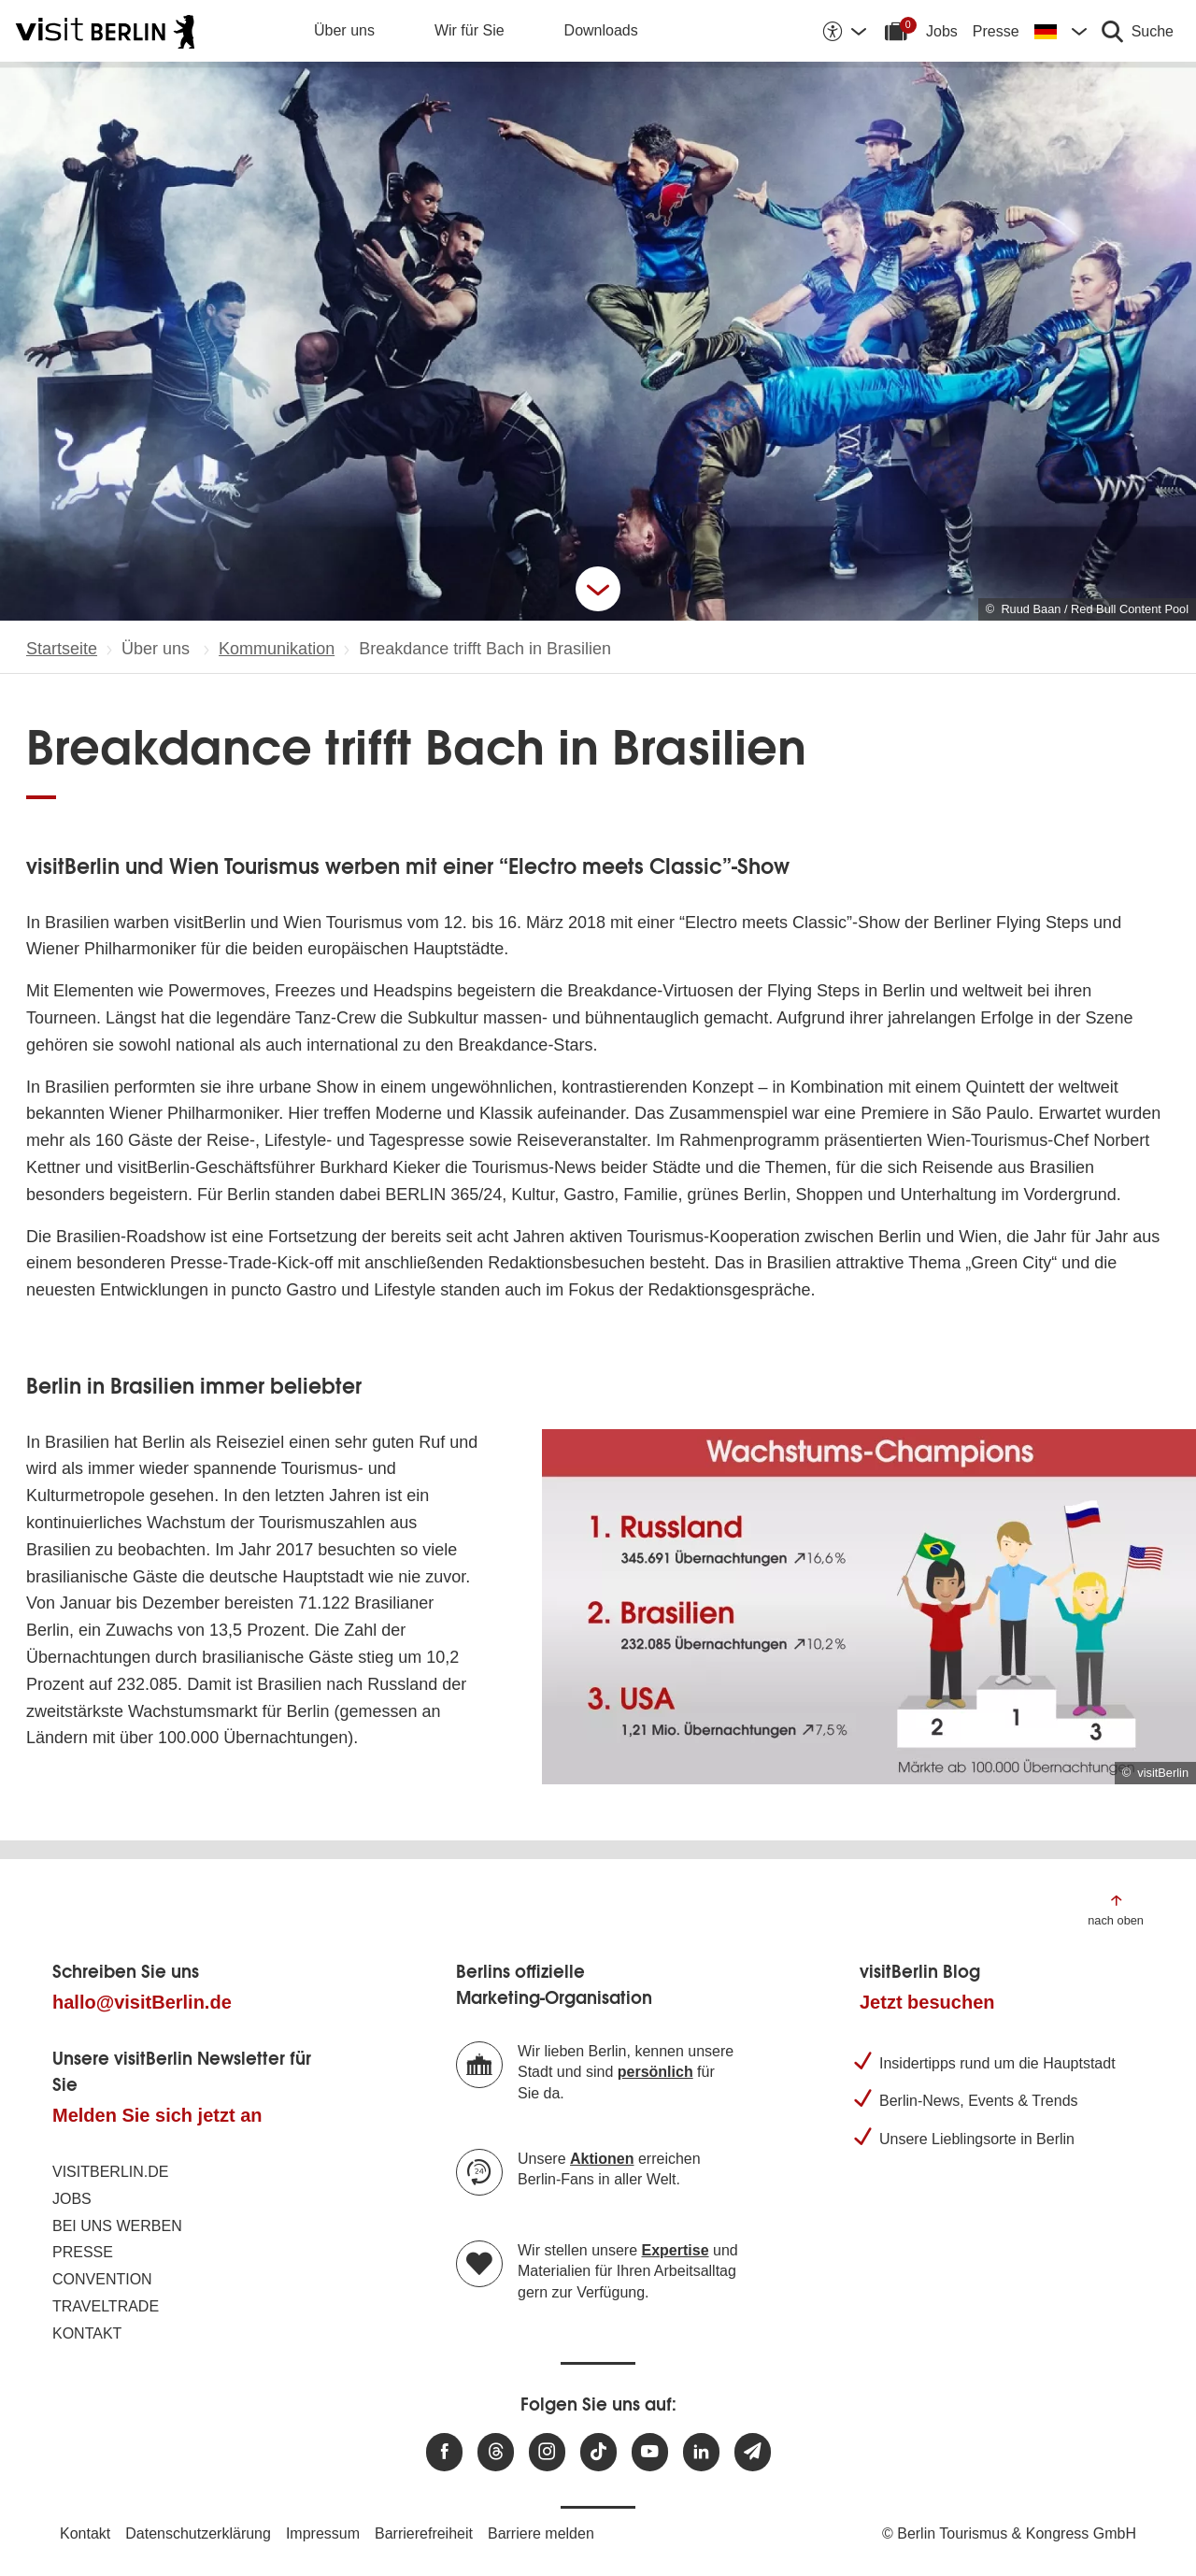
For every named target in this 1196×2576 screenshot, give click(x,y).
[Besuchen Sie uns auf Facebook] (444, 2452)
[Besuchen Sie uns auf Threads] (495, 2452)
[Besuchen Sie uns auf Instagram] (547, 2452)
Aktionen (602, 2159)
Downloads (601, 30)
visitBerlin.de (110, 2172)
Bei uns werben (117, 2226)
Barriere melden (541, 2533)
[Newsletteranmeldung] (752, 2452)
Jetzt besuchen (927, 2002)
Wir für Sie (469, 30)
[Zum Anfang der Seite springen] (1116, 1909)
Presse (996, 31)
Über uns (344, 30)
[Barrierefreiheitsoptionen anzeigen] (844, 30)
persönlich (655, 2072)
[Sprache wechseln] (1060, 31)
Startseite (61, 648)
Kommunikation (277, 648)
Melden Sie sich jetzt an (157, 2115)
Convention (102, 2279)
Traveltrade (105, 2306)
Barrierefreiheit (424, 2533)
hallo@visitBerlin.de (142, 2002)
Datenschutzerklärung (198, 2533)
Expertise (675, 2250)
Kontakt (86, 2333)
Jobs (942, 31)
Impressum (323, 2533)
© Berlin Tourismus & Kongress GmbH (1009, 2533)
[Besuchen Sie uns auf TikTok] (598, 2452)
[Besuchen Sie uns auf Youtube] (650, 2452)
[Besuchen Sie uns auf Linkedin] (701, 2452)
